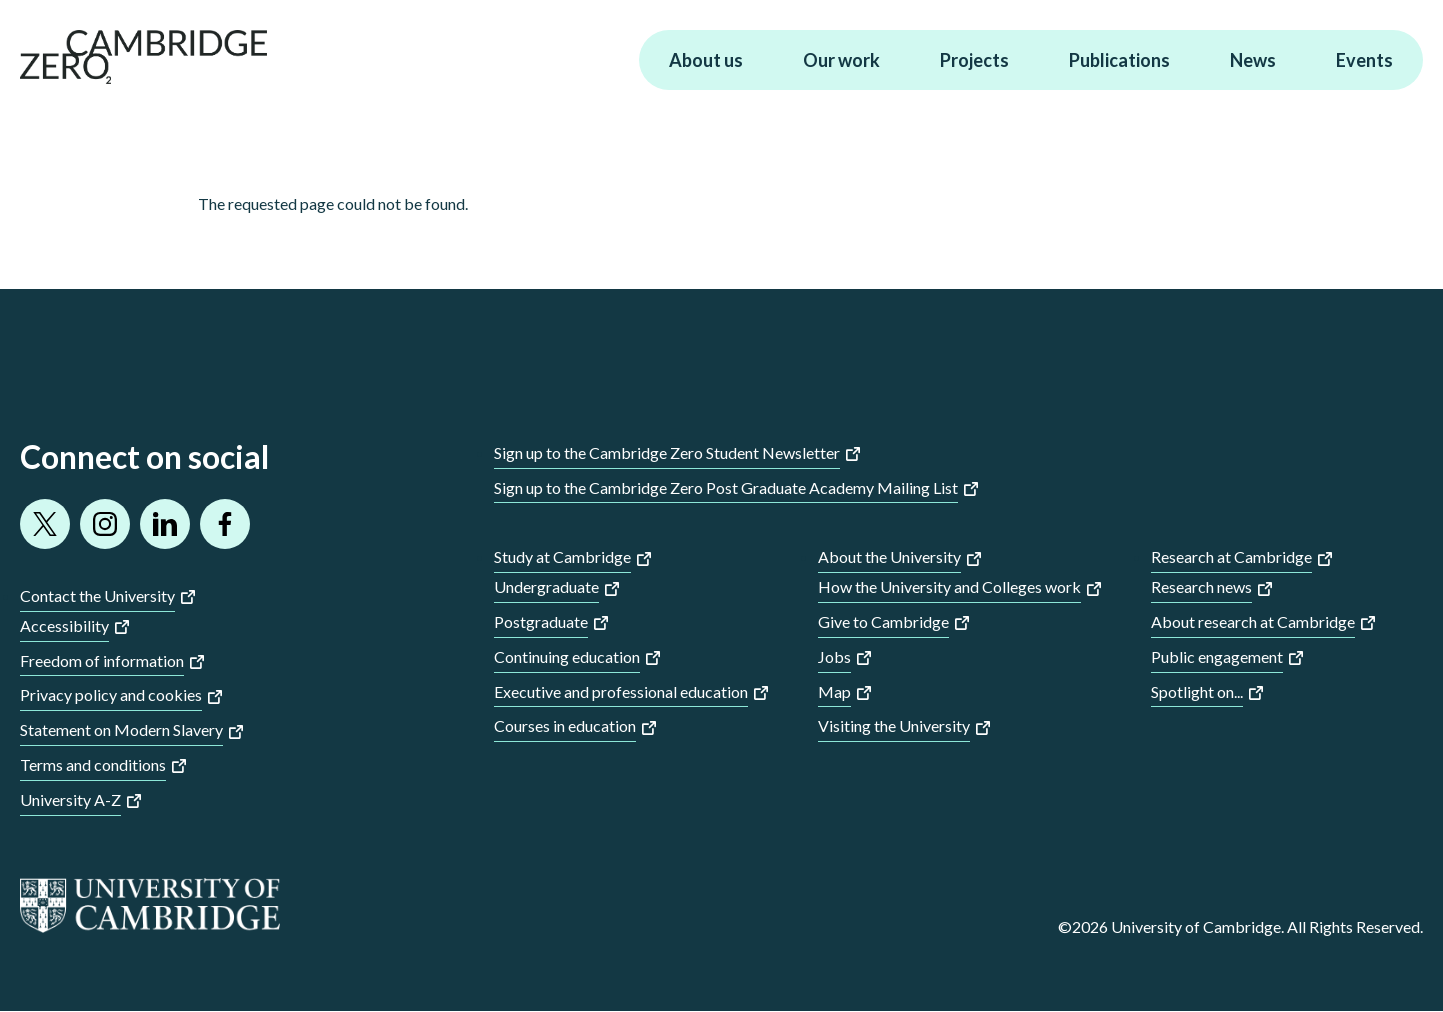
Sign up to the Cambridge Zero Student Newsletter (667, 452)
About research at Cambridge (1253, 621)
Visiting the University (894, 725)
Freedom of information (102, 660)
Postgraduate (541, 621)
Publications (1119, 60)
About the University (889, 556)
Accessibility (64, 625)
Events (1364, 60)
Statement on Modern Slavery (121, 729)
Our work (841, 60)
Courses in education (565, 725)
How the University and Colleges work (949, 586)
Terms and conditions (93, 764)
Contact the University (97, 595)
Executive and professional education (621, 691)
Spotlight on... (1197, 691)
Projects (974, 60)
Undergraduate (546, 586)
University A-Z (70, 799)
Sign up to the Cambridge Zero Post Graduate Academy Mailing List (726, 487)
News (1253, 60)
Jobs (834, 656)
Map (834, 691)
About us (706, 60)
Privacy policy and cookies (111, 694)
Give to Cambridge (883, 621)
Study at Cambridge (562, 556)
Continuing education (567, 656)
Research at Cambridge (1231, 556)
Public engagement (1217, 656)
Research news (1201, 586)
